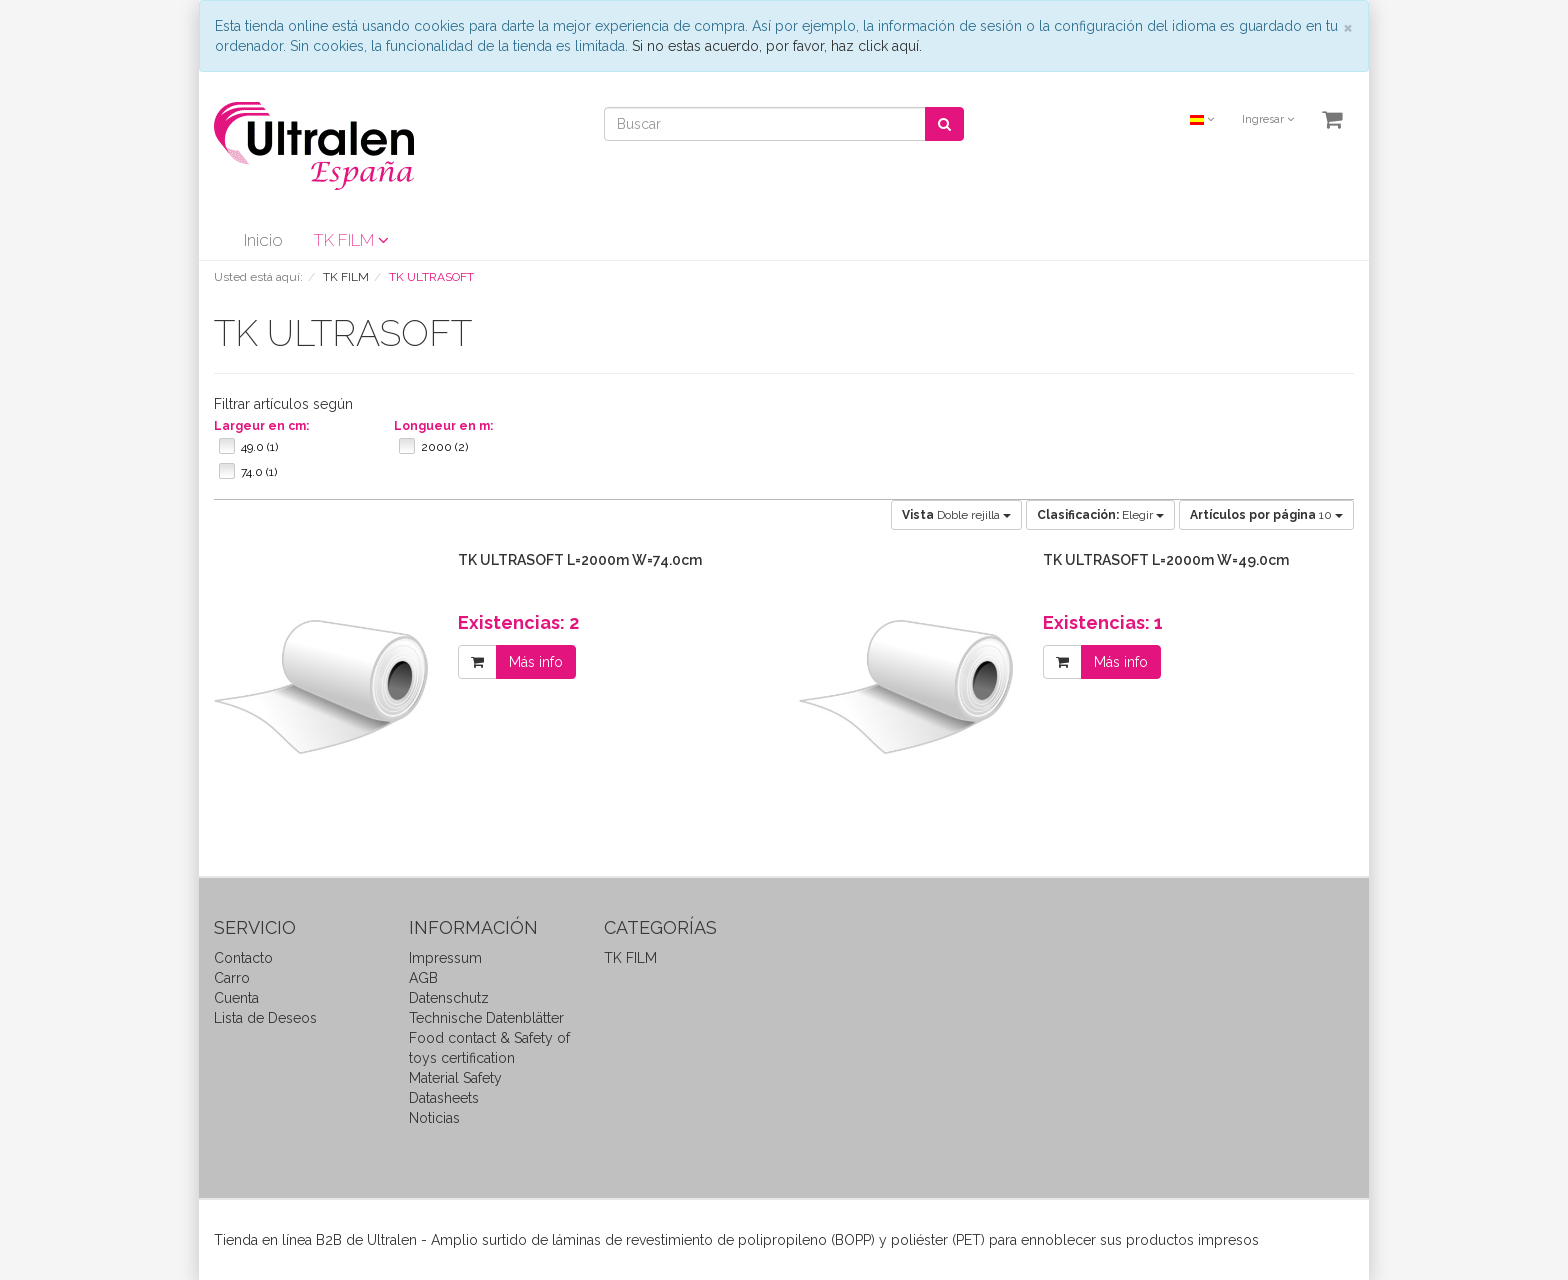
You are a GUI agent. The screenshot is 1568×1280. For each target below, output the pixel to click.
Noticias (434, 1118)
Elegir (1100, 515)
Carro (232, 978)
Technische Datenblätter (486, 1018)
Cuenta (236, 998)
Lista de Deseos (265, 1018)
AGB (423, 978)
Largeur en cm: (261, 426)
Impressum (445, 958)
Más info (536, 662)
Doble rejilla (956, 515)
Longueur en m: (443, 426)
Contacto (243, 958)
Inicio (263, 240)
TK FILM (351, 240)
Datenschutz (449, 998)
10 (1266, 515)
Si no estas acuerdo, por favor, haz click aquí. (777, 46)
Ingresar (1268, 119)
